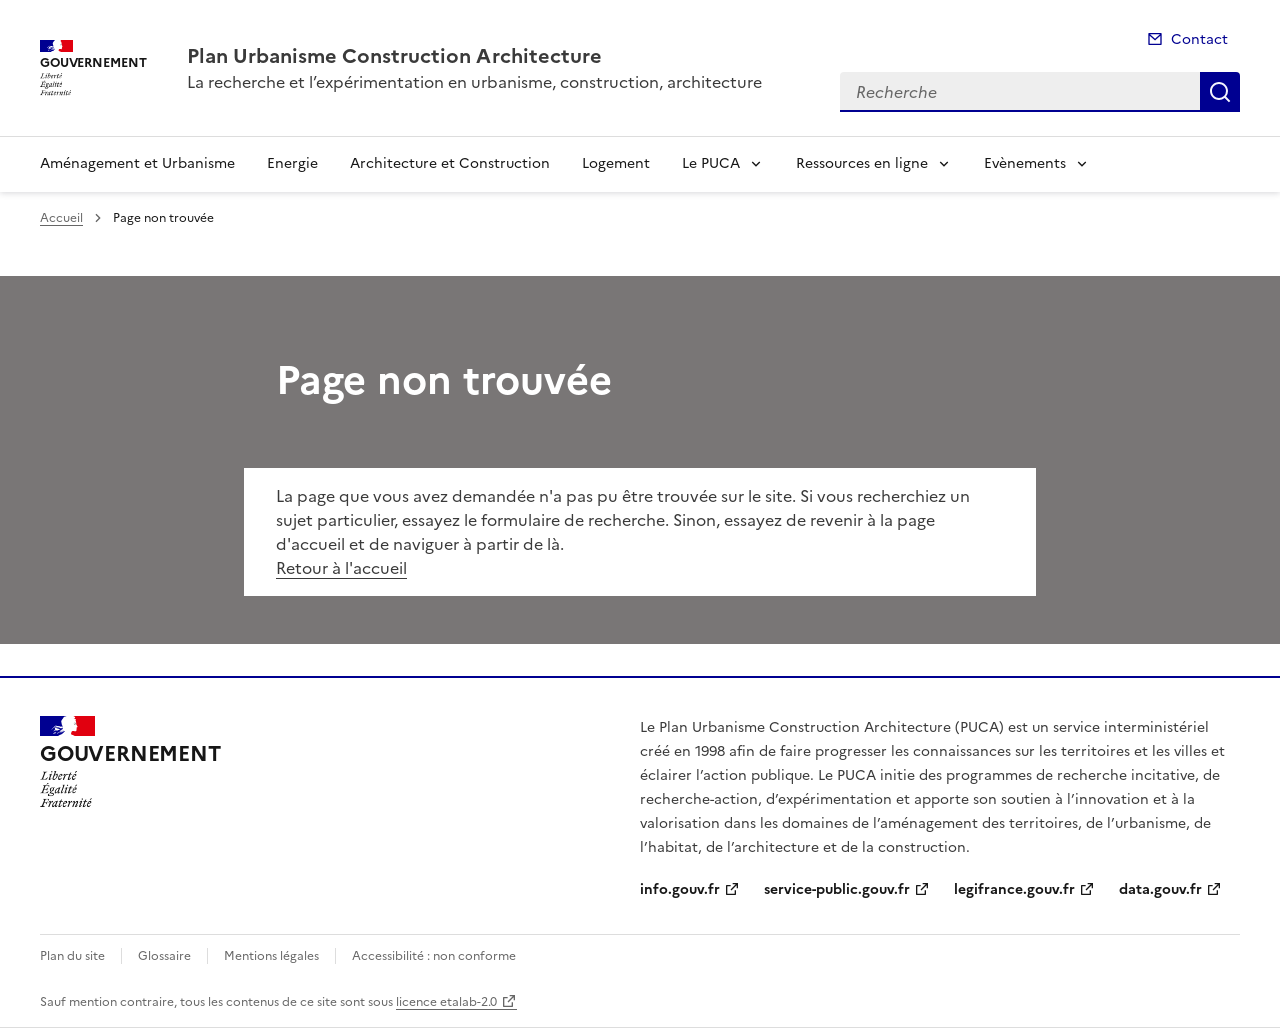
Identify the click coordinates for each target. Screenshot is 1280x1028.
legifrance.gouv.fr (1014, 889)
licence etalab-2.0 (446, 1002)
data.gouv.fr (1160, 889)
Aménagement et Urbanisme (137, 163)
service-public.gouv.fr (837, 889)
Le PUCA (711, 163)
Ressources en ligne (862, 163)
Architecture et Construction (450, 163)
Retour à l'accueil (341, 568)
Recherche (1220, 92)
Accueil (61, 218)
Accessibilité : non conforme (434, 956)
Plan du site (72, 956)
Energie (292, 163)
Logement (616, 163)
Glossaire (164, 956)
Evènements (1025, 163)
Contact (1199, 39)
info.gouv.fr (680, 889)
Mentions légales (271, 956)
